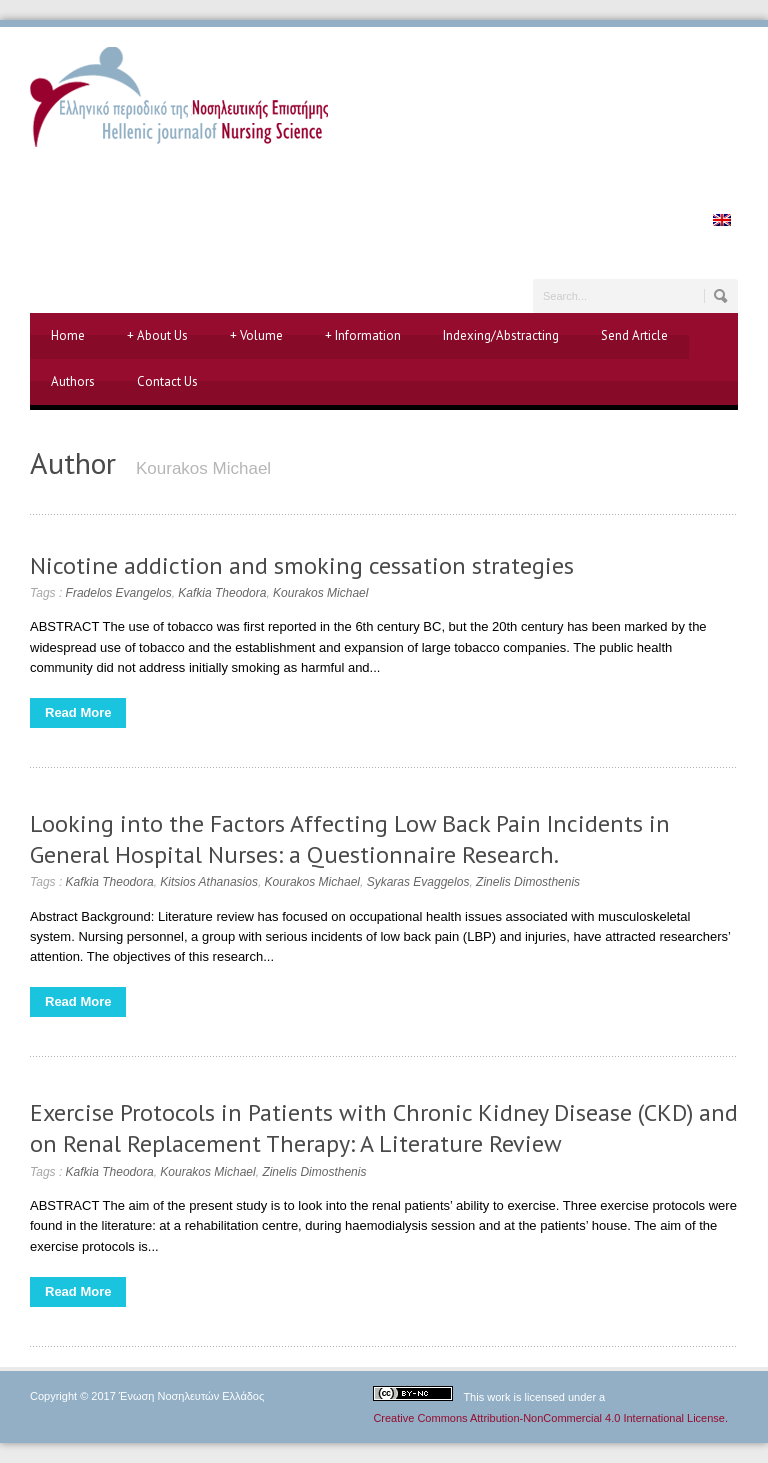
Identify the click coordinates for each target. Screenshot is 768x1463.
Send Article (634, 335)
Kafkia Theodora (222, 593)
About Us (157, 336)
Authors (73, 381)
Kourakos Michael (320, 593)
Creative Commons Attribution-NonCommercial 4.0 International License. (550, 1418)
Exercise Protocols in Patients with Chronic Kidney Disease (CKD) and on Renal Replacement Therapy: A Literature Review (384, 1128)
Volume (256, 336)
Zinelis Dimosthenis (528, 882)
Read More (78, 712)
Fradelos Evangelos (119, 593)
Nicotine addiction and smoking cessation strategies (302, 565)
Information (363, 336)
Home (68, 335)
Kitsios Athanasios (209, 882)
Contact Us (167, 381)
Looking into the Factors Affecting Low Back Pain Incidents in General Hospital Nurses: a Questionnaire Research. (350, 839)
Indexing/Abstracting (501, 335)
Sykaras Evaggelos (418, 882)
